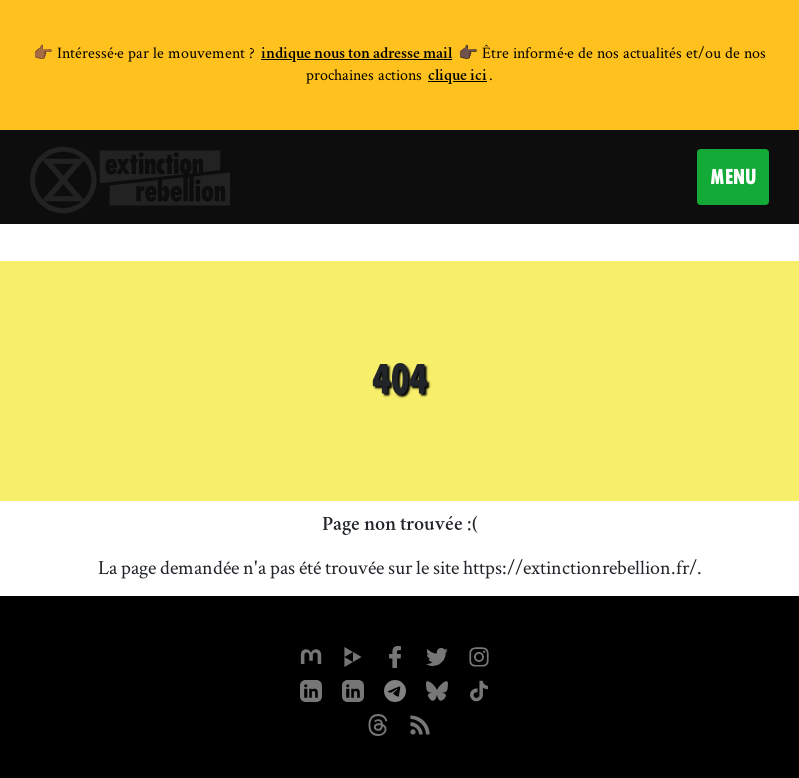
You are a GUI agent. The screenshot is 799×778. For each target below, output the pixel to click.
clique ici (457, 77)
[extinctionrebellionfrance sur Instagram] (479, 655)
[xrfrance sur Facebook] (395, 655)
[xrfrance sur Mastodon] (311, 655)
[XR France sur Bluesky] (437, 689)
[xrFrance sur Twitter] (437, 655)
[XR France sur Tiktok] (479, 689)
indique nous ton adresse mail (356, 55)
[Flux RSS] (420, 723)
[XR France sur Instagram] (395, 689)
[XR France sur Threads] (378, 723)
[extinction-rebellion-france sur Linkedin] (353, 689)
